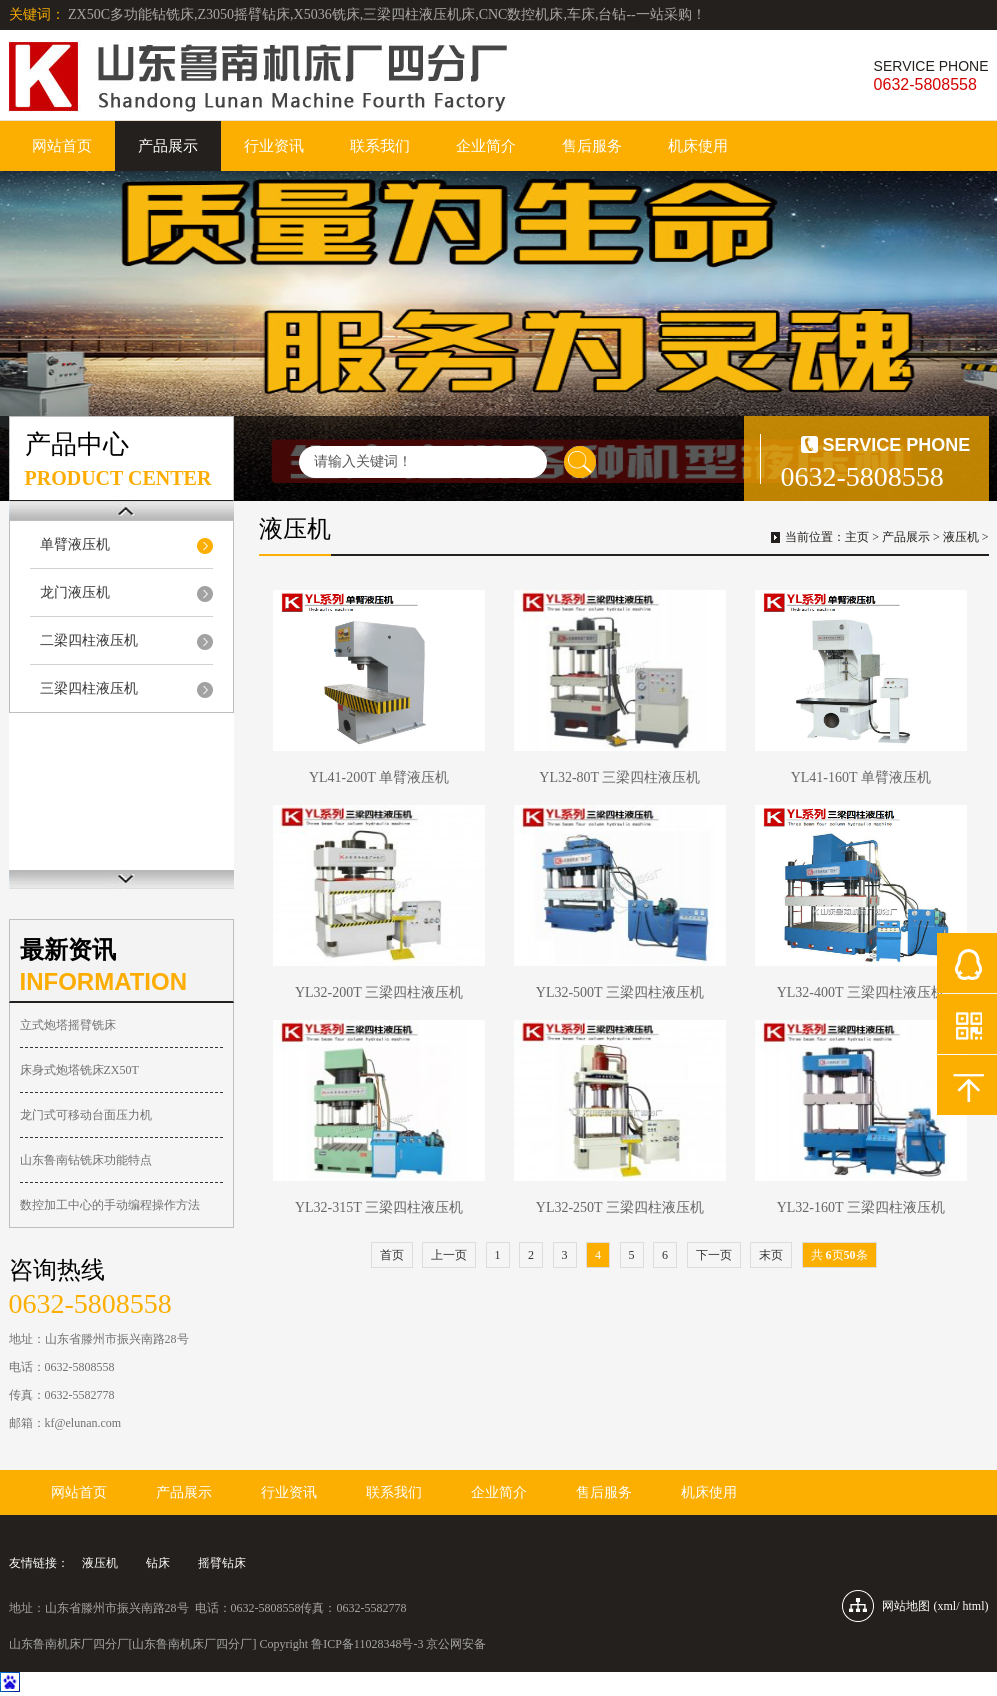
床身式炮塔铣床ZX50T (79, 1070)
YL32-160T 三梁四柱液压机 (861, 1207)
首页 (392, 1255)
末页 (771, 1255)
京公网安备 (456, 1644)
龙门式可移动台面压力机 (86, 1115)
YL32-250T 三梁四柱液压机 (620, 1207)
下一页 (714, 1255)
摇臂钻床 (222, 1563)
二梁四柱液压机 (89, 640)
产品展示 (168, 146)
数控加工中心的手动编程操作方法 (110, 1205)
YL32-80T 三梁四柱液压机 (619, 777)
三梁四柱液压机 (89, 688)
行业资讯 (274, 146)
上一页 (449, 1255)
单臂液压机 (75, 544)
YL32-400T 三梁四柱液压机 (861, 992)
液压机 (961, 537)
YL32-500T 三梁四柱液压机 (620, 992)
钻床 (158, 1563)
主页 (857, 537)
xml (946, 1606)
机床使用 (698, 146)
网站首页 (62, 146)
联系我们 (380, 146)
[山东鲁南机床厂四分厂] (193, 1644)
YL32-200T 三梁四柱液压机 (379, 992)
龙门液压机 (75, 592)
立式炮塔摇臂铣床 (68, 1025)
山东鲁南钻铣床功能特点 (86, 1160)
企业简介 (486, 146)
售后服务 (592, 146)
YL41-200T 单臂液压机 (379, 777)
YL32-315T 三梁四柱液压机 (379, 1207)
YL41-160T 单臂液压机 (861, 777)
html (973, 1606)
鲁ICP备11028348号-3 (367, 1644)
